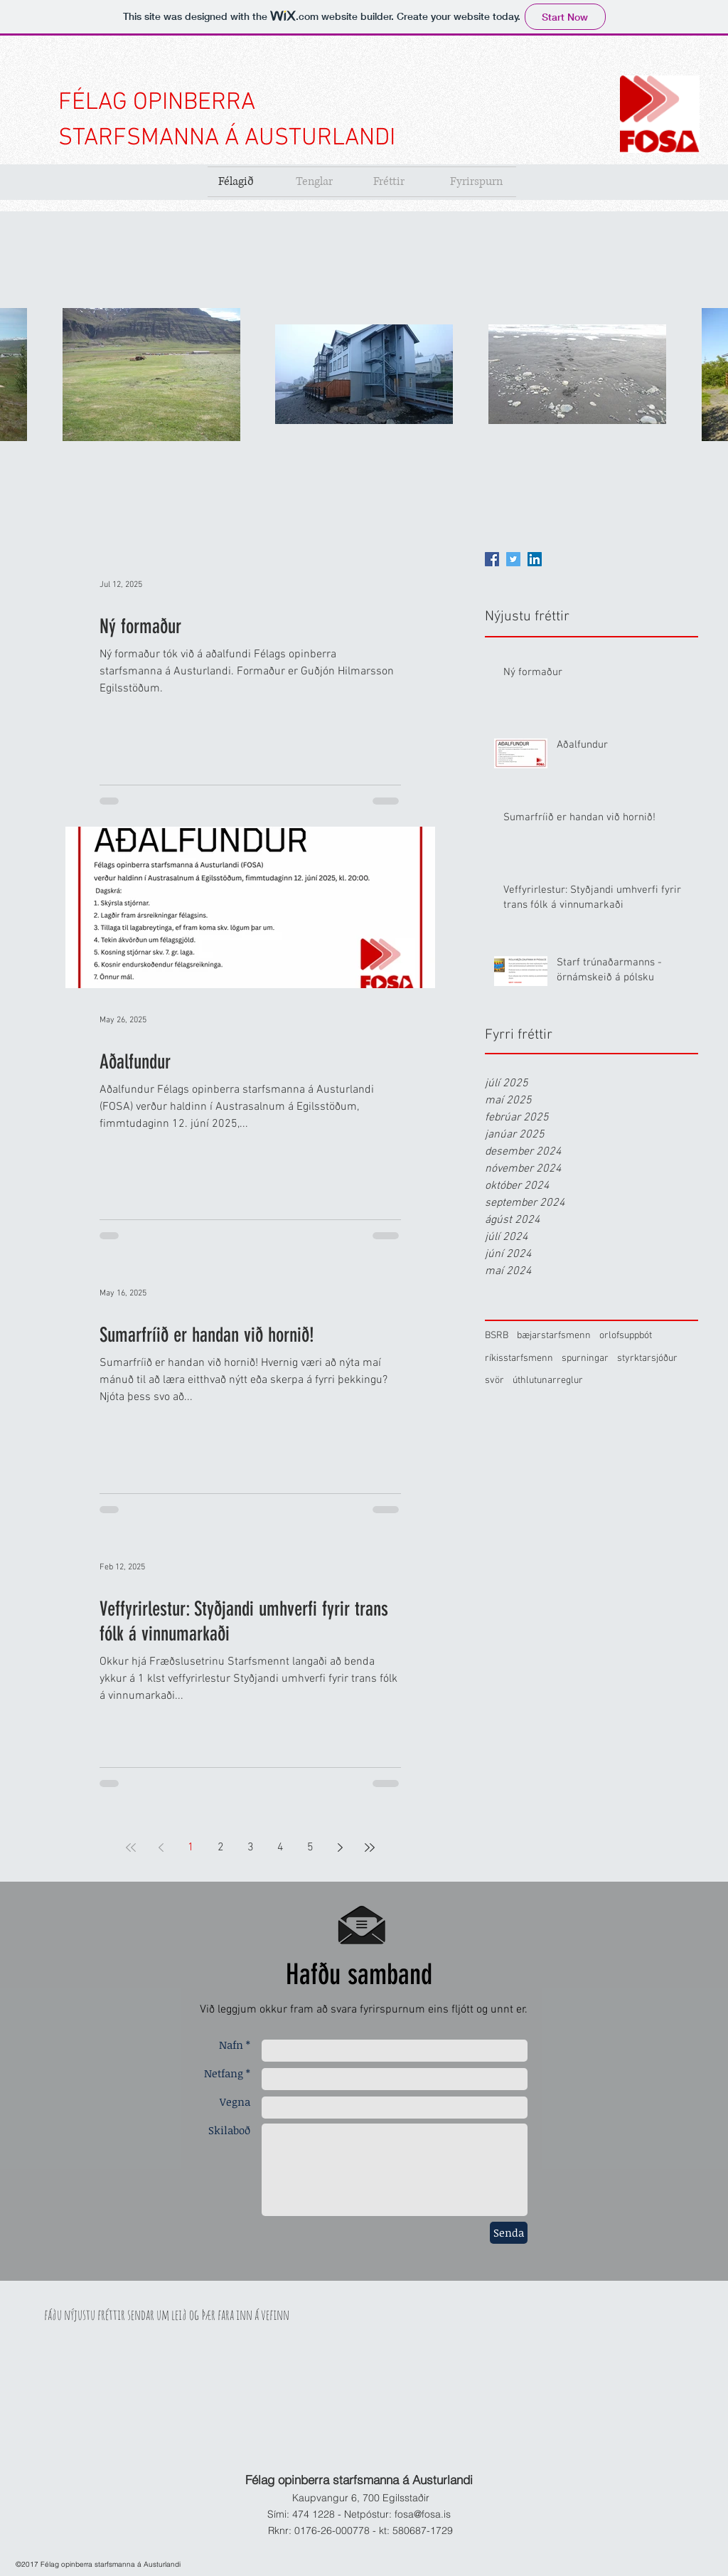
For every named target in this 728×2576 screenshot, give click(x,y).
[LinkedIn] (535, 559)
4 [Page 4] (280, 1847)
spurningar (585, 1358)
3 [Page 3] (250, 1847)
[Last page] (369, 1847)
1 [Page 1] (191, 1847)
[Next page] (340, 1847)
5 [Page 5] (310, 1847)
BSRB (496, 1336)
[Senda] (509, 2233)
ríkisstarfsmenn (519, 1358)
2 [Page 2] (221, 1847)
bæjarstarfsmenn (554, 1336)
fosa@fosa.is (423, 2514)
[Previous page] (160, 1847)
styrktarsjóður (647, 1358)
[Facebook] (492, 559)
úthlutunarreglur (548, 1380)
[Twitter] (513, 559)
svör (494, 1380)
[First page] (131, 1847)
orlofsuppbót (625, 1336)
